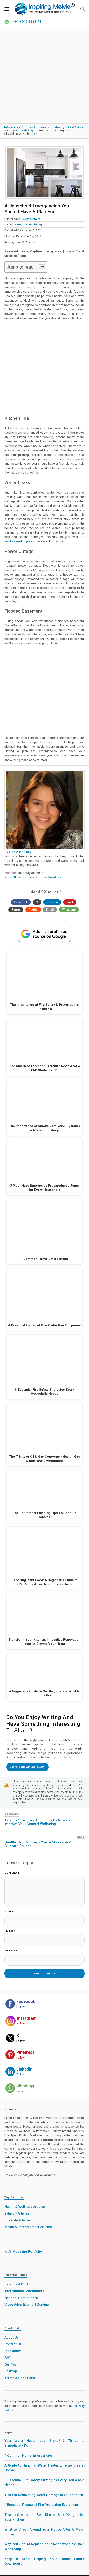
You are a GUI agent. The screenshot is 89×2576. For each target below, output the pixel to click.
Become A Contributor (21, 2284)
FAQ (7, 2358)
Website (10, 1950)
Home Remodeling (29, 224)
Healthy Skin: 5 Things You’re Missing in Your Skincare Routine (40, 1844)
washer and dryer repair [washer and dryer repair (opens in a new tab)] (22, 541)
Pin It (69, 902)
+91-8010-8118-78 (27, 21)
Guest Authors (31, 218)
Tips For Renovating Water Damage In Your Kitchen (43, 2495)
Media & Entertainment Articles (28, 2227)
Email (50, 909)
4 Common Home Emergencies (28, 2456)
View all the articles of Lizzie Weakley (32, 877)
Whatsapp (69, 909)
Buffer (16, 909)
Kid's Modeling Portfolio (23, 2251)
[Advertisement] (43, 75)
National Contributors (21, 2298)
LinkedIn (52, 902)
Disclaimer (12, 2351)
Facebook (21, 902)
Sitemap (10, 2371)
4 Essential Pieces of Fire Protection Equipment (41, 2505)
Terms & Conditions (19, 2378)
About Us (11, 2337)
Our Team (12, 2364)
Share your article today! (27, 1767)
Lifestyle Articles (17, 2220)
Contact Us (13, 2344)
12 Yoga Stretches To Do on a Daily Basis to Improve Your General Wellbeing (39, 1822)
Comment (13, 1872)
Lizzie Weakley (20, 852)
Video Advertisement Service (26, 2305)
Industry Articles (16, 2213)
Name (9, 1911)
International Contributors (24, 2291)
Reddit (33, 909)
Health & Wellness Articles (24, 2207)
